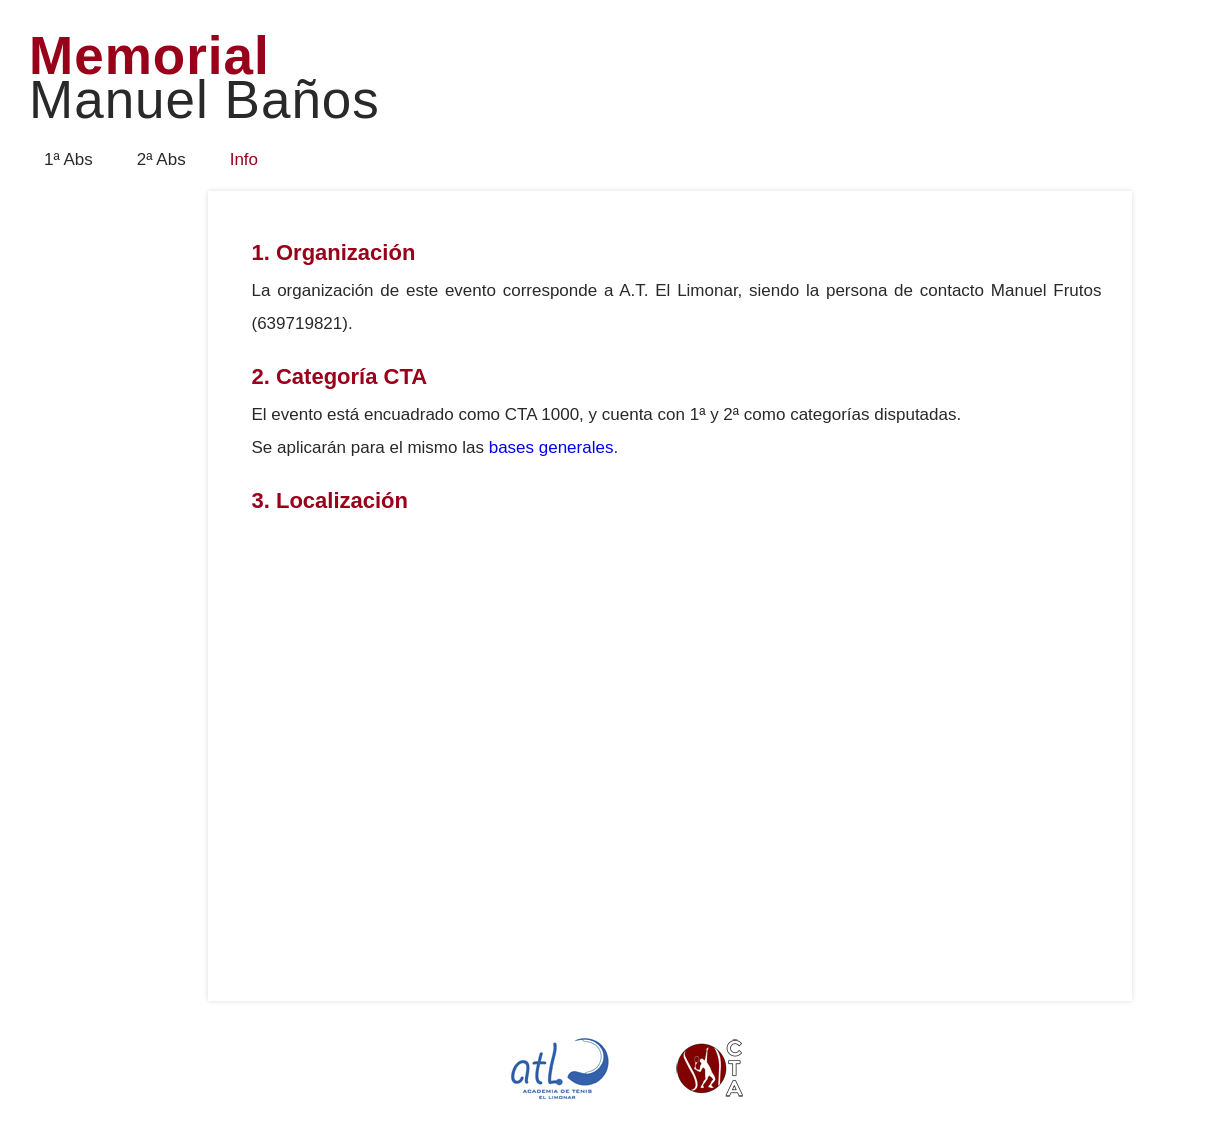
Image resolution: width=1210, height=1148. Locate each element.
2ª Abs (161, 159)
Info (244, 159)
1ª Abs (68, 159)
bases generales (551, 447)
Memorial (204, 79)
